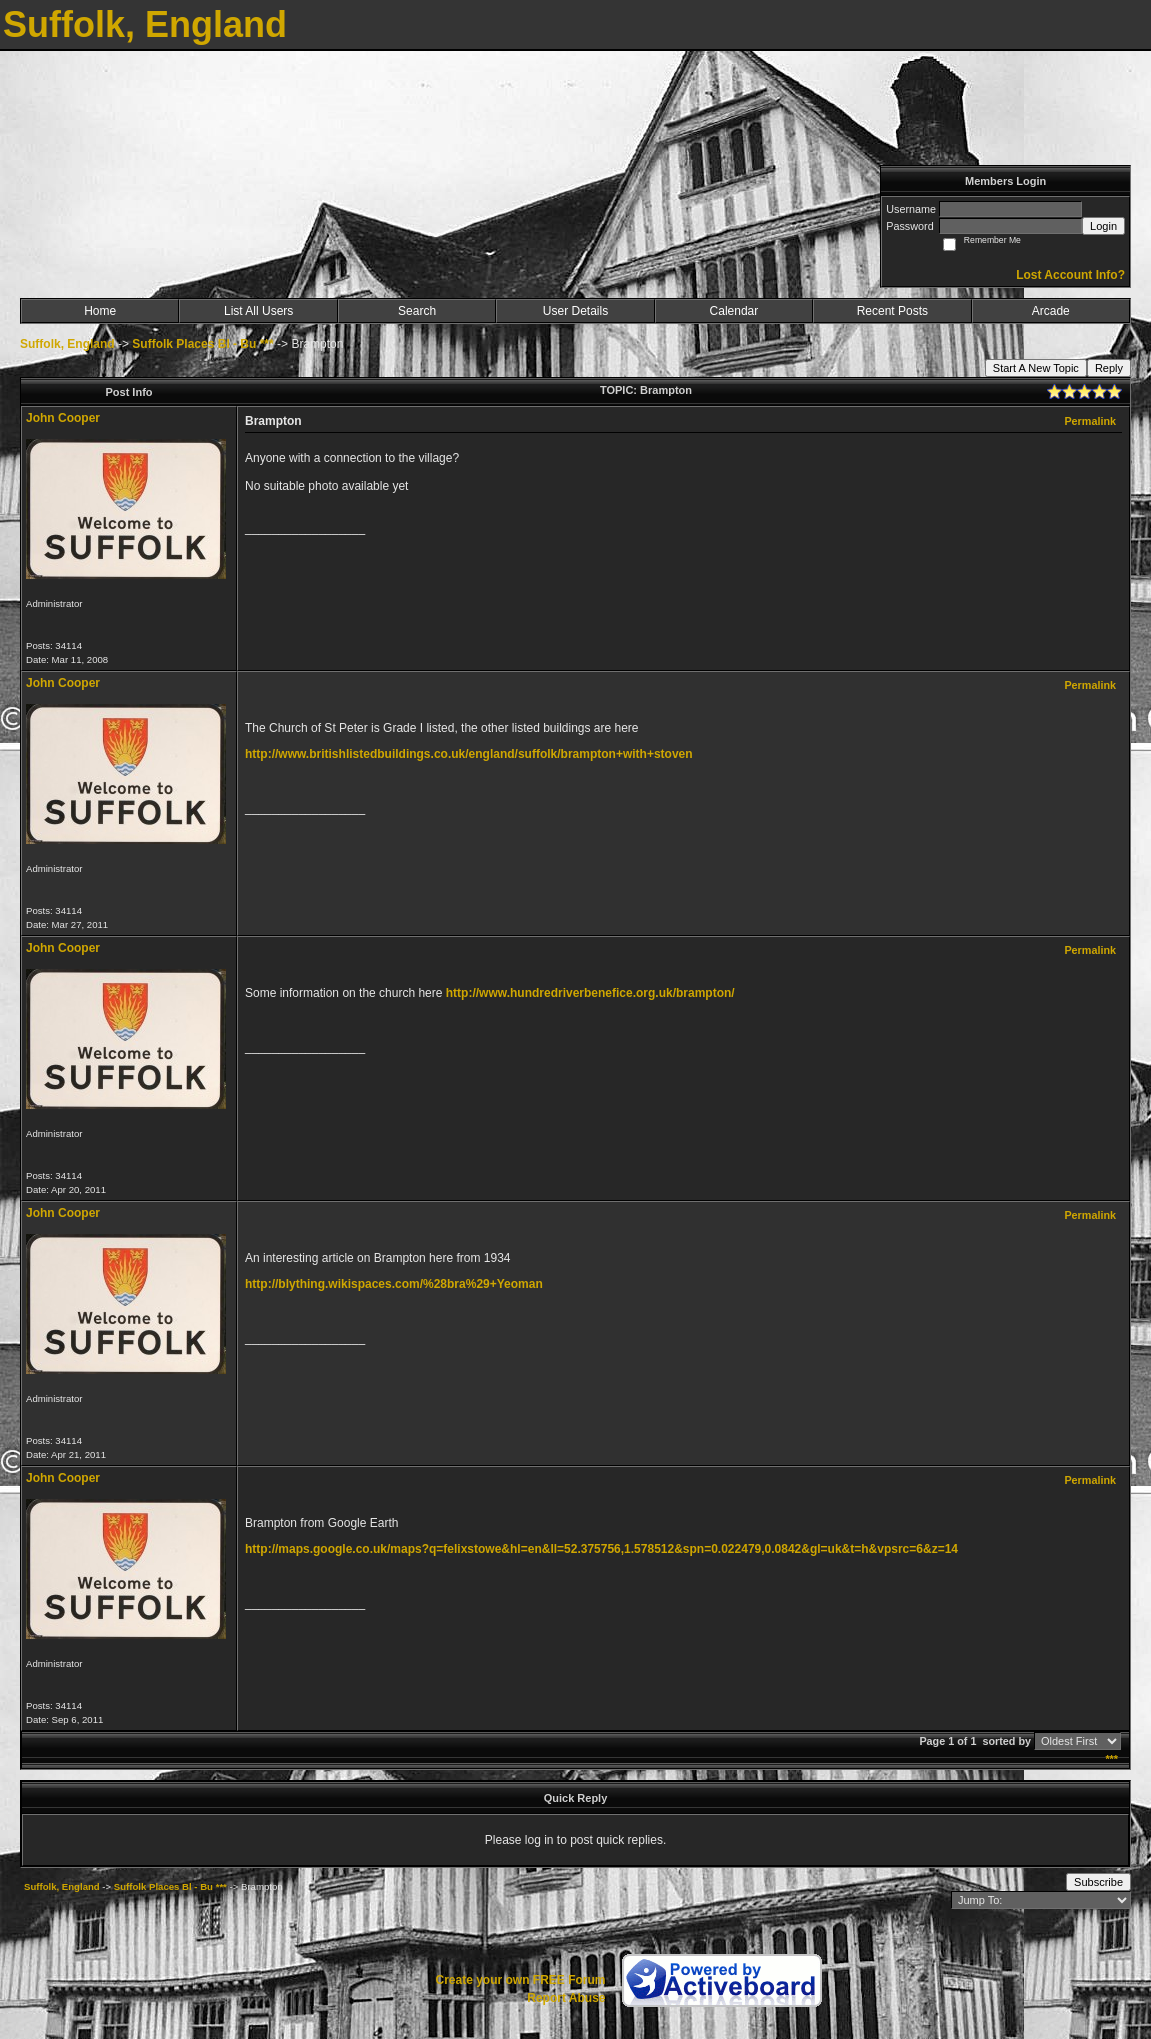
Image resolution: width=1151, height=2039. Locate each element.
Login (1103, 226)
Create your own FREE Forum (520, 1980)
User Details (575, 311)
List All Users (258, 311)
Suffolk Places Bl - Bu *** (202, 344)
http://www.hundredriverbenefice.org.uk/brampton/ (590, 993)
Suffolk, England (67, 344)
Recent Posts (892, 311)
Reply (1109, 368)
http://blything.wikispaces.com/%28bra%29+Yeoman (394, 1284)
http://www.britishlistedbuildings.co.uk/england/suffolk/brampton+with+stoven (469, 754)
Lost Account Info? (1070, 275)
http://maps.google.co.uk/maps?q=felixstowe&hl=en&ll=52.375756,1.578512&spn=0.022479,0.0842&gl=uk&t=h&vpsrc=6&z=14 (601, 1549)
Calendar (734, 311)
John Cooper (63, 418)
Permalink (1090, 421)
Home (100, 311)
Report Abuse (566, 1998)
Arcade (1051, 311)
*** (1111, 1759)
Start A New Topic (1036, 368)
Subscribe (1098, 1882)
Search (417, 311)
